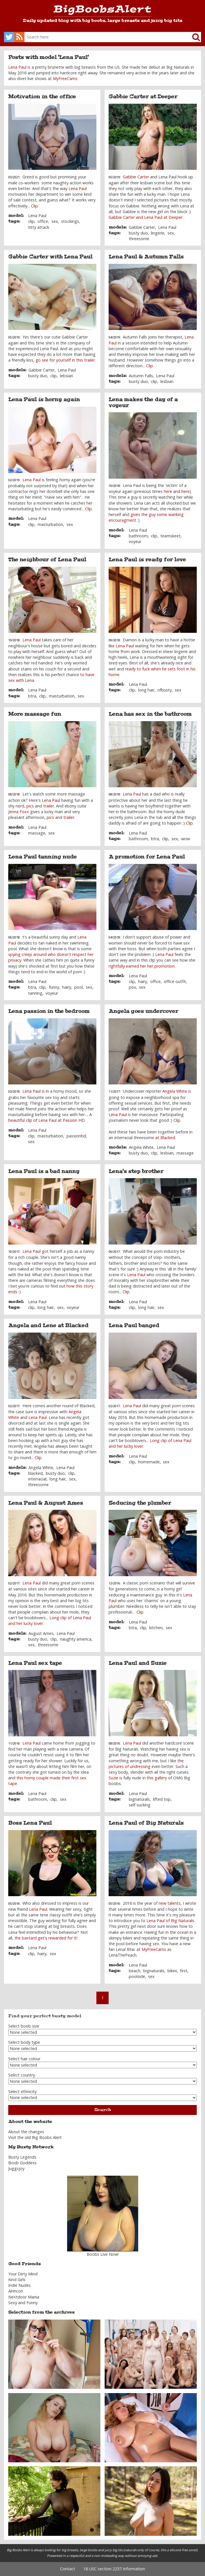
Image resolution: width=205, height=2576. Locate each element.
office (43, 221)
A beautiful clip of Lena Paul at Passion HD (50, 1117)
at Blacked (165, 1137)
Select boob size (23, 2026)
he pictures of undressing (146, 1763)
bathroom (138, 536)
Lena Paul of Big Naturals (146, 1823)
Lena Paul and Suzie (138, 1663)
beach (134, 1970)
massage (36, 833)
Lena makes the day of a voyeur (143, 402)
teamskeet (170, 536)
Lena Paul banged (134, 1325)
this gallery (157, 1777)
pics (30, 806)
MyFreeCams (65, 78)
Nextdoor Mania (23, 2297)
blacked (35, 1473)
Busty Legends (22, 2157)
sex (54, 221)
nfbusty (165, 690)
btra (32, 696)
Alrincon (15, 2291)
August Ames (40, 1633)
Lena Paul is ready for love (147, 559)
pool (78, 987)
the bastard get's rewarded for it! (46, 1938)
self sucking (139, 1805)
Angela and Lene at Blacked (48, 1325)
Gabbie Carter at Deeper (143, 96)
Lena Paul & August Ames (45, 1503)
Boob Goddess (22, 2162)
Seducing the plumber (140, 1503)
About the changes (26, 2131)
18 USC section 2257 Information (114, 2568)
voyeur (135, 541)
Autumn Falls (141, 375)
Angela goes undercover (143, 1011)
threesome (139, 238)
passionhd (76, 1136)
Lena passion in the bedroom (49, 1011)
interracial (37, 1479)
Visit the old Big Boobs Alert (35, 2137)
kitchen (156, 1627)
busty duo (138, 233)
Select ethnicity (22, 2091)
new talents (170, 1903)
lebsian (66, 375)
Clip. (177, 1120)
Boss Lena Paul (30, 1823)
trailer (48, 806)
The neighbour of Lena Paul (47, 559)
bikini (172, 1970)
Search (102, 2109)
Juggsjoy (16, 2168)
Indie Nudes (19, 2285)
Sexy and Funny (23, 2302)
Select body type (24, 2042)
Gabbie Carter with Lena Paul (50, 257)
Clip (34, 206)
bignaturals (139, 1799)
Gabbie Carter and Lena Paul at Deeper (146, 217)
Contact (67, 2568)
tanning (35, 993)
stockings (70, 221)
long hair (146, 690)
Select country (21, 2075)
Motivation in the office (42, 96)
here (168, 491)
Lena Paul (17, 67)
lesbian (166, 381)
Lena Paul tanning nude (42, 857)
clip (31, 221)
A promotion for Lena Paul (147, 857)
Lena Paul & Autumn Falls (146, 257)
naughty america (75, 1639)
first (183, 1970)
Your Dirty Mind (23, 2274)
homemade (149, 1462)
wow (185, 838)
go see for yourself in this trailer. (66, 360)
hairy (66, 987)
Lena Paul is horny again (44, 399)
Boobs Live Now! (103, 2254)
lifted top (162, 1799)
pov (132, 987)
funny (54, 987)
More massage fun (34, 714)
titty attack (38, 227)
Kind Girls (17, 2279)
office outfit (175, 981)
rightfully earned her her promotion (142, 966)
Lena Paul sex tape (35, 1663)
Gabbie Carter (136, 177)
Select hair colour (24, 2058)
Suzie (113, 1777)
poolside (137, 1976)
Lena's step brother (136, 1171)
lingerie (157, 233)
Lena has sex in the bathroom (150, 714)
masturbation (50, 524)
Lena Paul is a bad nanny (44, 1171)
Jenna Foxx (18, 811)
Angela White (174, 1091)
